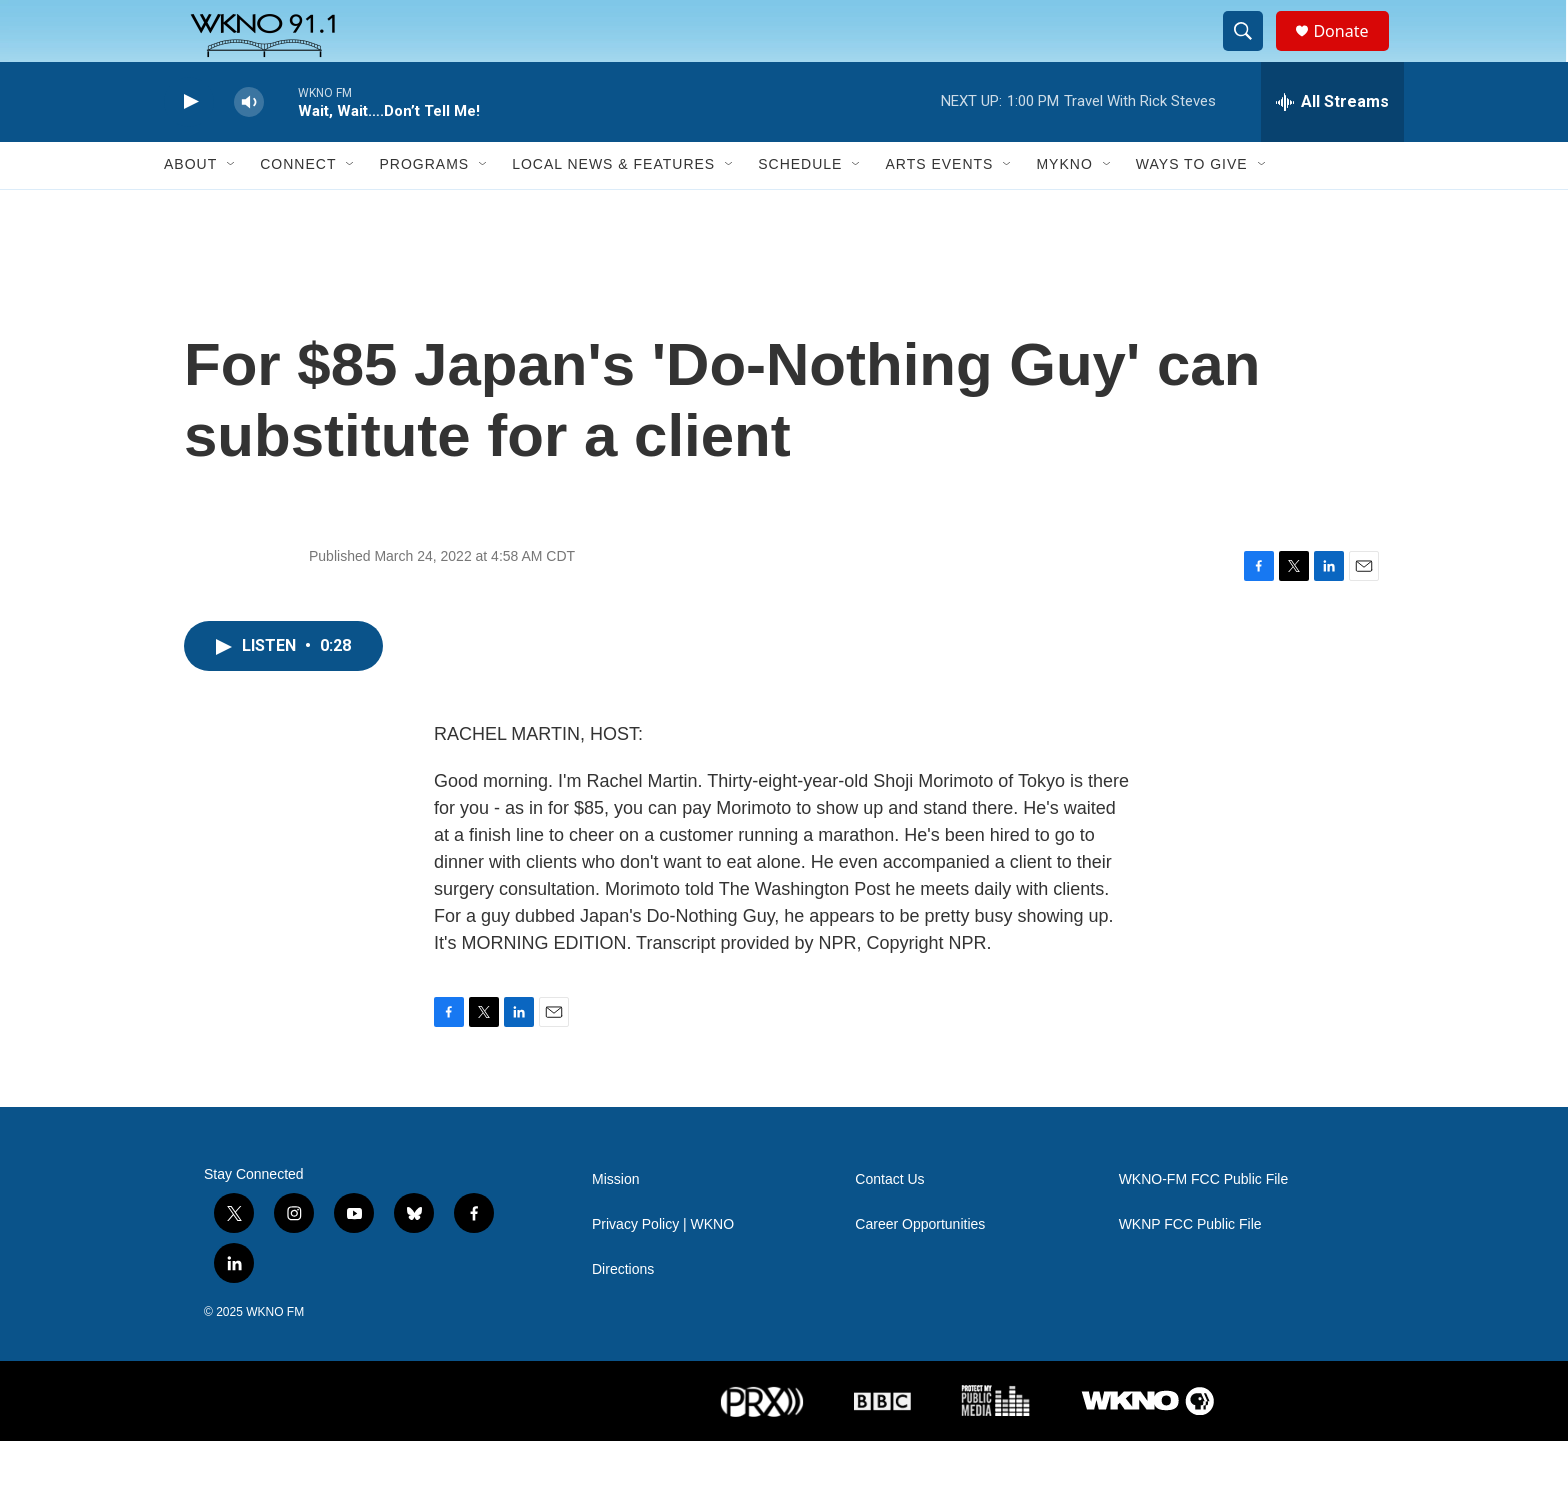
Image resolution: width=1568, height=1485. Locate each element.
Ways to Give (1192, 208)
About (190, 208)
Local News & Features (613, 208)
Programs (424, 208)
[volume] (249, 145)
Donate (1353, 52)
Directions (623, 1313)
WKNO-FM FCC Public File (1204, 1223)
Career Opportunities (920, 1268)
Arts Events (939, 208)
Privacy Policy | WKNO (663, 1268)
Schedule (800, 208)
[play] (189, 145)
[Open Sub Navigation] (232, 208)
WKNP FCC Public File (1190, 1268)
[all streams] (1332, 145)
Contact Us (889, 1223)
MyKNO (1064, 208)
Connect (298, 208)
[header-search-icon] (1252, 53)
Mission (615, 1223)
